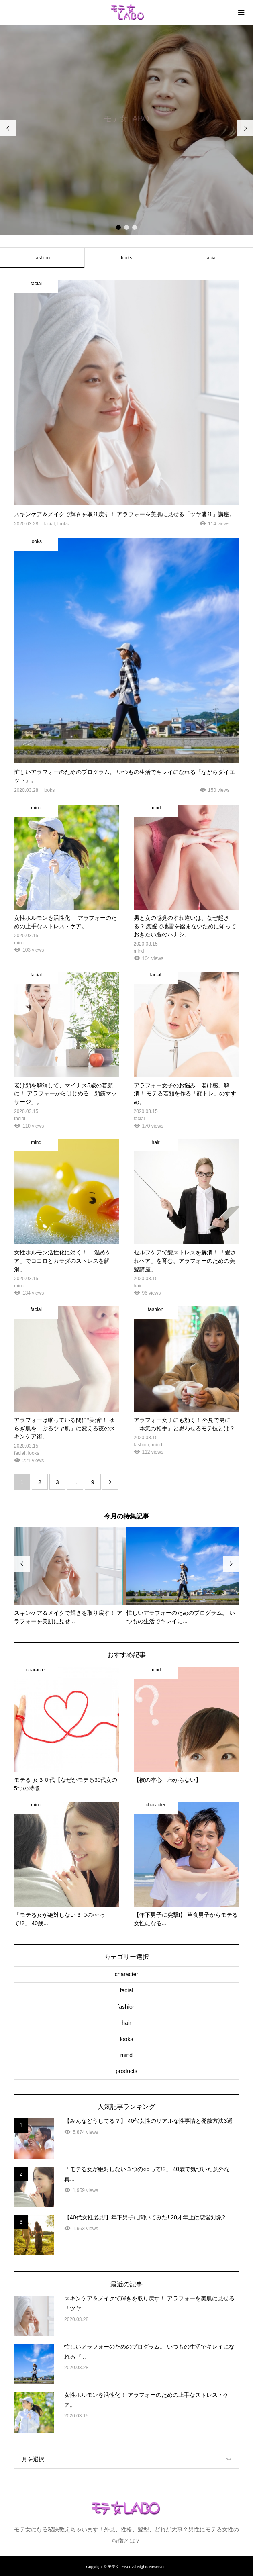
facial (126, 1990)
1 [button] (118, 227)
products (126, 2071)
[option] (126, 130)
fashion (126, 2007)
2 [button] (126, 227)
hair (126, 2023)
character (126, 1974)
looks (126, 258)
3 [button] (134, 227)
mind (126, 2055)
